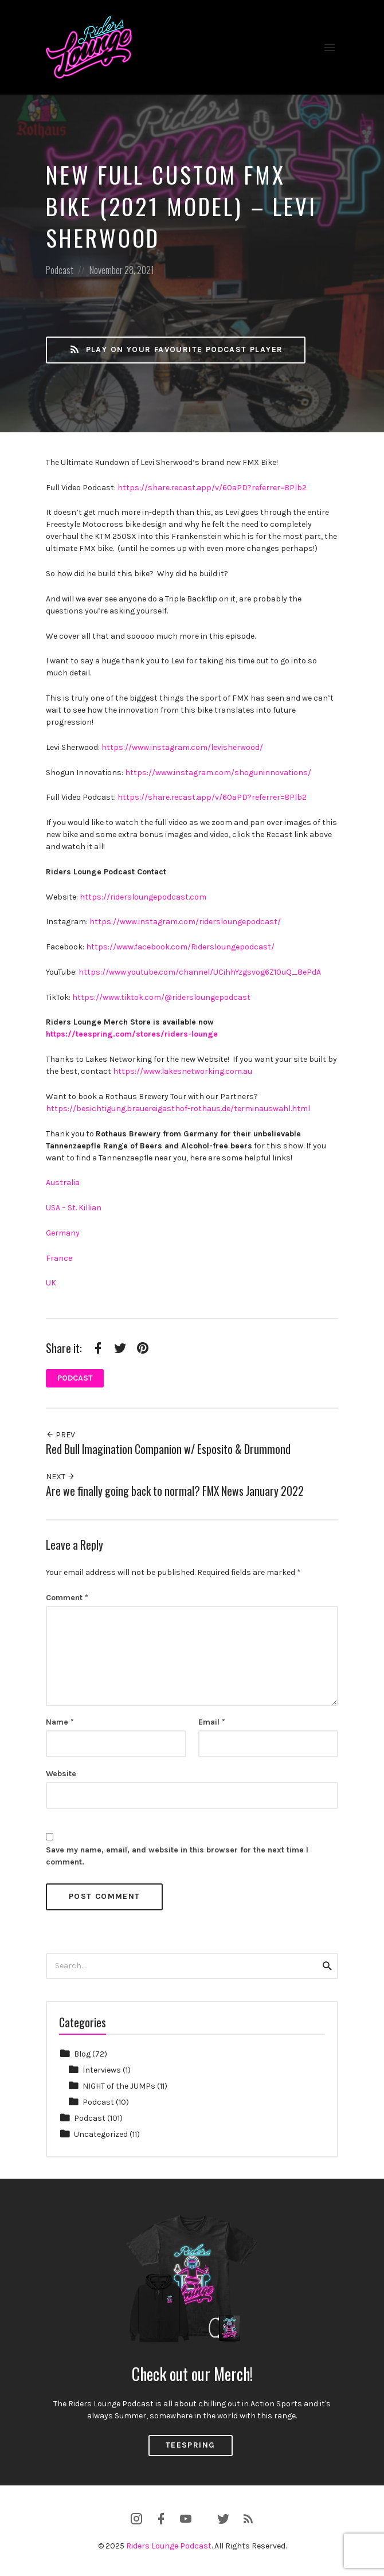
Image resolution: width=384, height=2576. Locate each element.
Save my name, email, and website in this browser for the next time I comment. (177, 1856)
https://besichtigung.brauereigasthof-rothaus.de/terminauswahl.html (178, 1108)
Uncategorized (101, 2134)
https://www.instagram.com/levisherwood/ (182, 747)
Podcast (59, 270)
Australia (63, 1182)
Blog (82, 2054)
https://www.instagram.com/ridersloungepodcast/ (185, 922)
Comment (67, 1597)
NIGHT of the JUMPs (119, 2086)
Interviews (102, 2070)
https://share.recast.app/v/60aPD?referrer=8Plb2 (212, 487)
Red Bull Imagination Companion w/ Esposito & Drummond (168, 1449)
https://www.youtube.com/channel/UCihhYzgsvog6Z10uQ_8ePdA (200, 972)
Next (60, 1477)
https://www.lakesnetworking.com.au (182, 1071)
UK (51, 1283)
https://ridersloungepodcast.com (143, 897)
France (59, 1258)
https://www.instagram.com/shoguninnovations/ (218, 772)
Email (211, 1722)
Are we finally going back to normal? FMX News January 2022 (175, 1491)
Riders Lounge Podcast (168, 2546)
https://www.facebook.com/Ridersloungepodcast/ (180, 947)
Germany (63, 1233)
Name (60, 1722)
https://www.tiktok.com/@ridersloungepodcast (161, 997)
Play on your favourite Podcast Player (176, 350)
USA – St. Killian (73, 1208)
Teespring (190, 2445)
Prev (60, 1435)
